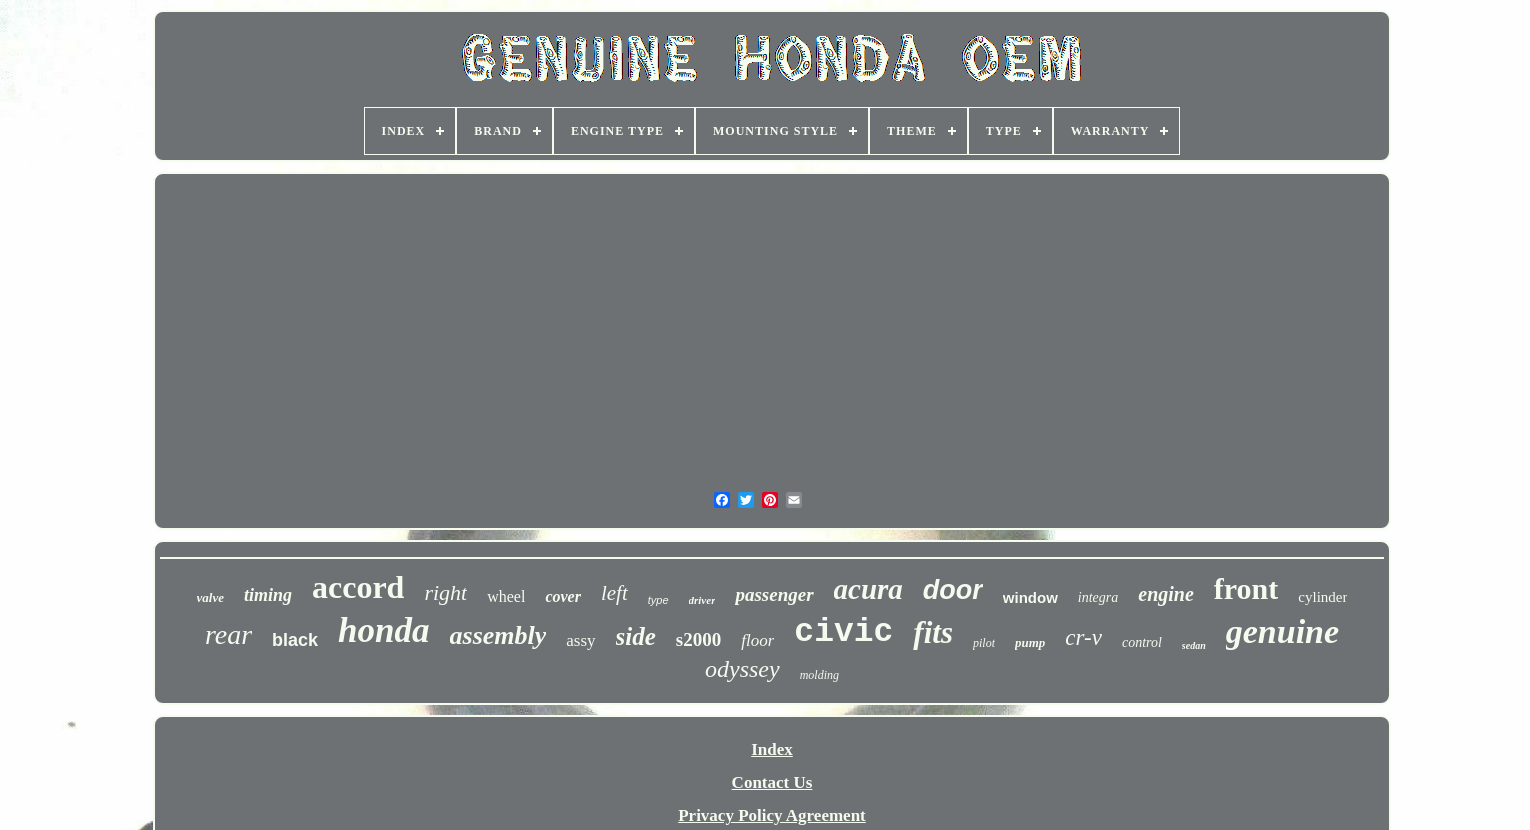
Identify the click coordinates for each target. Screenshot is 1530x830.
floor (757, 640)
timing (268, 595)
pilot (984, 643)
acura (868, 589)
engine (1166, 594)
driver (702, 600)
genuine (1282, 631)
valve (210, 597)
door (953, 590)
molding (819, 675)
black (295, 640)
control (1142, 642)
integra (1098, 597)
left (614, 593)
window (1030, 597)
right (445, 592)
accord (358, 587)
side (636, 636)
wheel (506, 596)
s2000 (698, 639)
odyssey (742, 669)
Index (772, 749)
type (658, 600)
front (1246, 588)
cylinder (1322, 597)
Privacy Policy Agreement (772, 815)
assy (580, 640)
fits (933, 632)
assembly (498, 635)
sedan (1194, 645)
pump (1030, 642)
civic (843, 632)
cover (563, 596)
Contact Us (772, 782)
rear (228, 634)
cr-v (1083, 637)
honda (383, 630)
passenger (774, 594)
